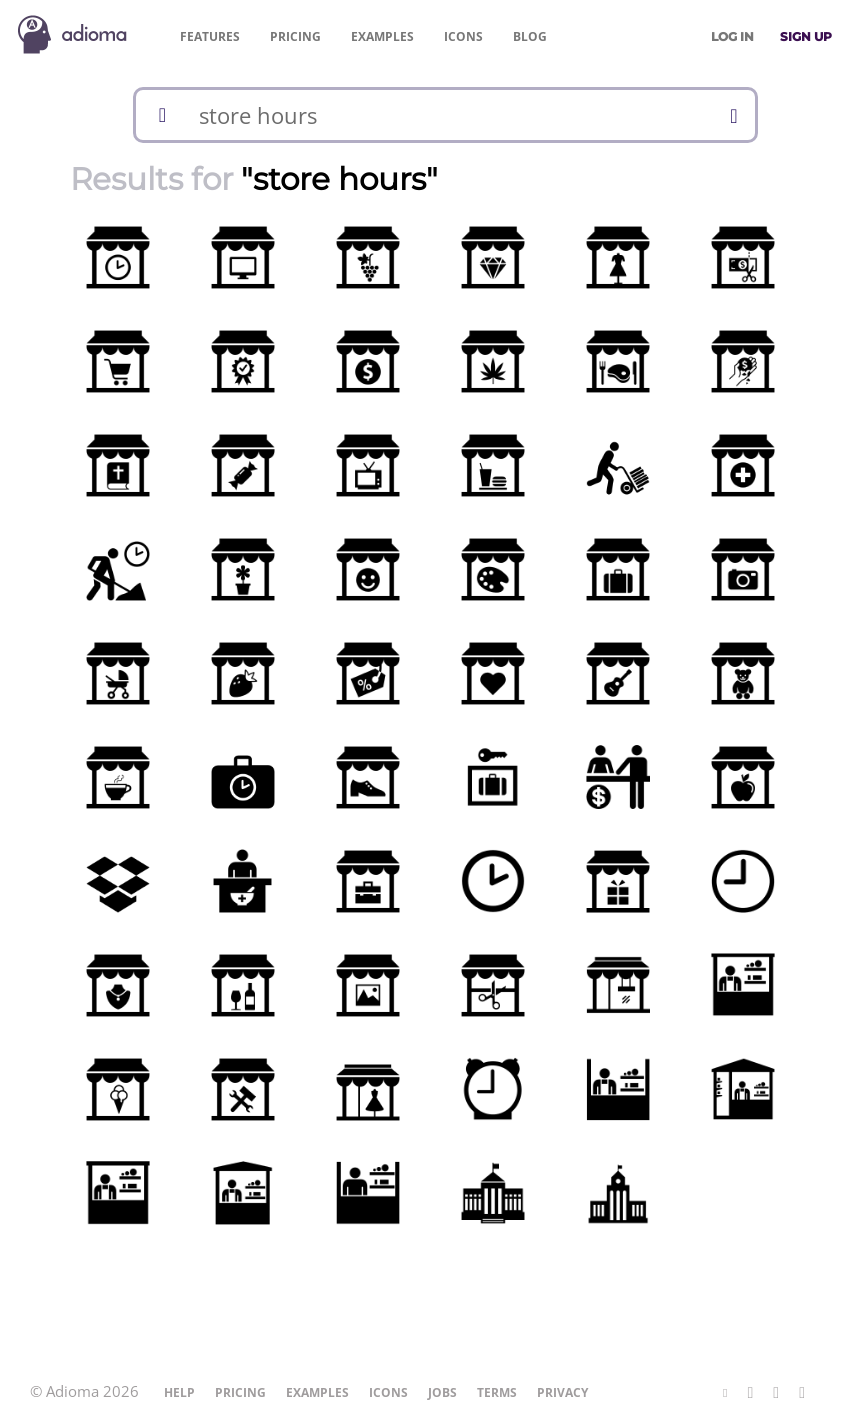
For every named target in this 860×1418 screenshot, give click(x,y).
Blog (530, 36)
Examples (382, 36)
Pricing (295, 36)
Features (210, 36)
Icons (463, 36)
